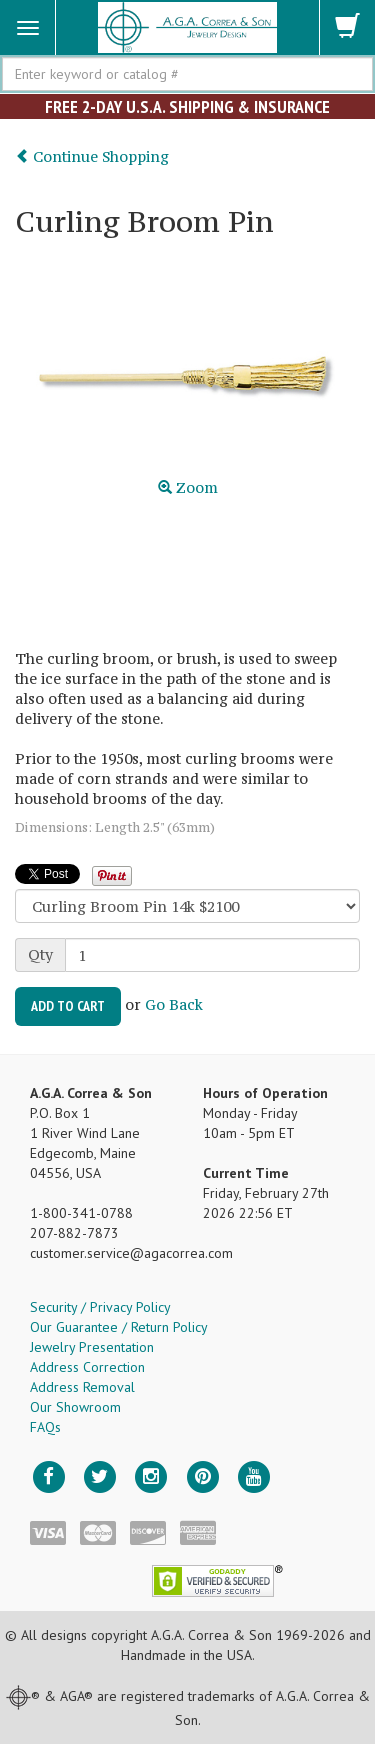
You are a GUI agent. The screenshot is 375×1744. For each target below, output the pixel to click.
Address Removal (82, 1387)
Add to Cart (68, 1006)
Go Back (174, 1004)
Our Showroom (75, 1407)
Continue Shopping (92, 156)
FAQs (45, 1427)
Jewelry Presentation (92, 1347)
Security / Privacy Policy (100, 1307)
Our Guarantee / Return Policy (119, 1327)
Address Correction (87, 1367)
